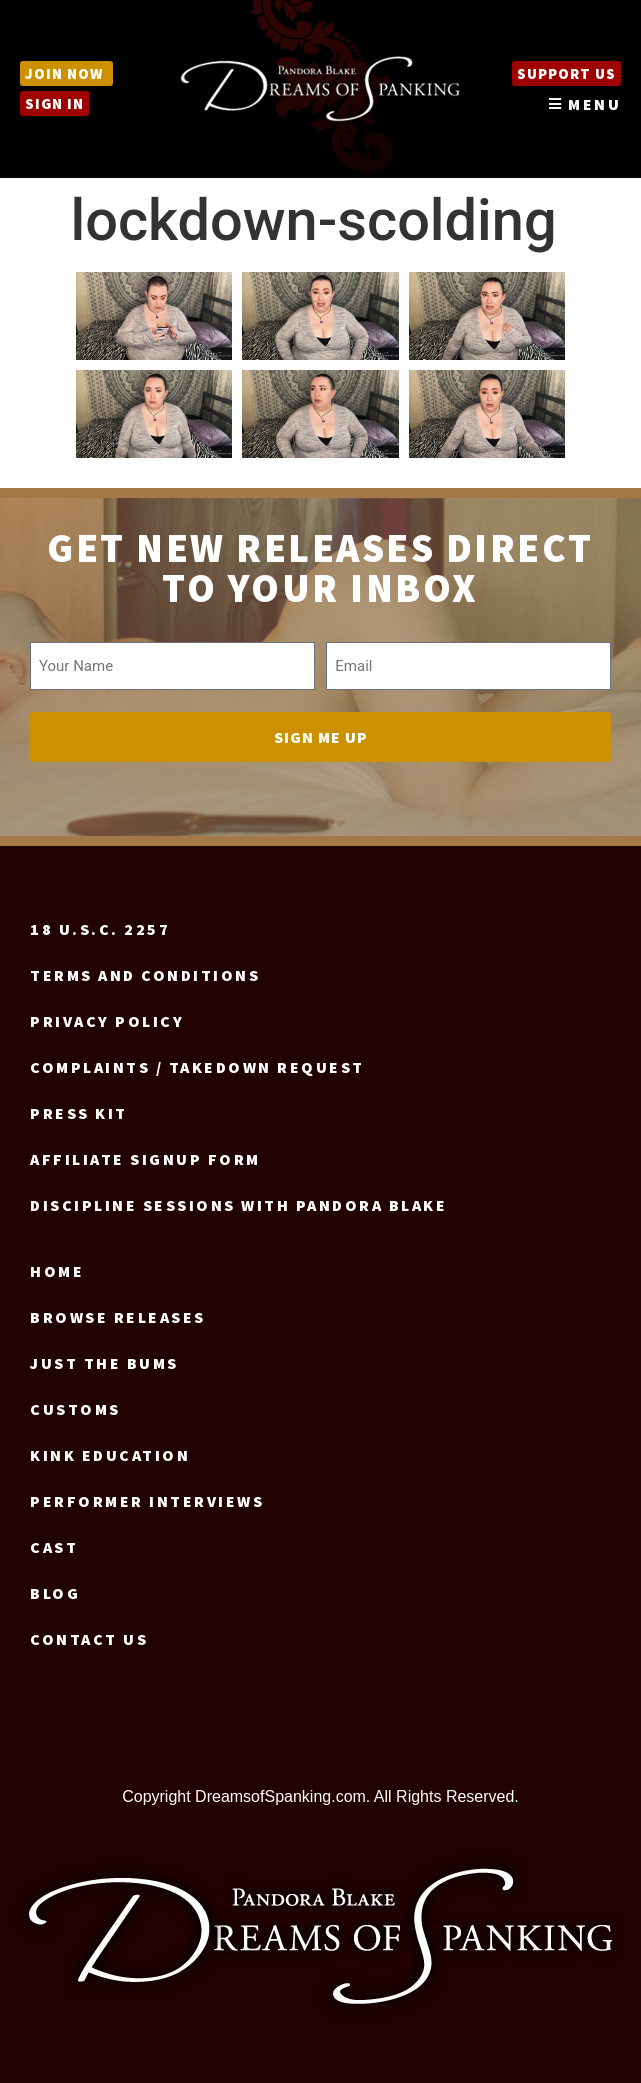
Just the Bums (104, 1363)
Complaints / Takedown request (197, 1067)
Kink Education (110, 1455)
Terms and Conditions (145, 975)
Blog (55, 1593)
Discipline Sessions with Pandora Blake (238, 1205)
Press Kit (79, 1113)
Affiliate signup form (145, 1159)
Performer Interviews (147, 1501)
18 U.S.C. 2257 (100, 929)
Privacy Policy (107, 1021)
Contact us (89, 1639)
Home (57, 1271)
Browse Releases (118, 1317)
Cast (54, 1547)
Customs (75, 1409)
